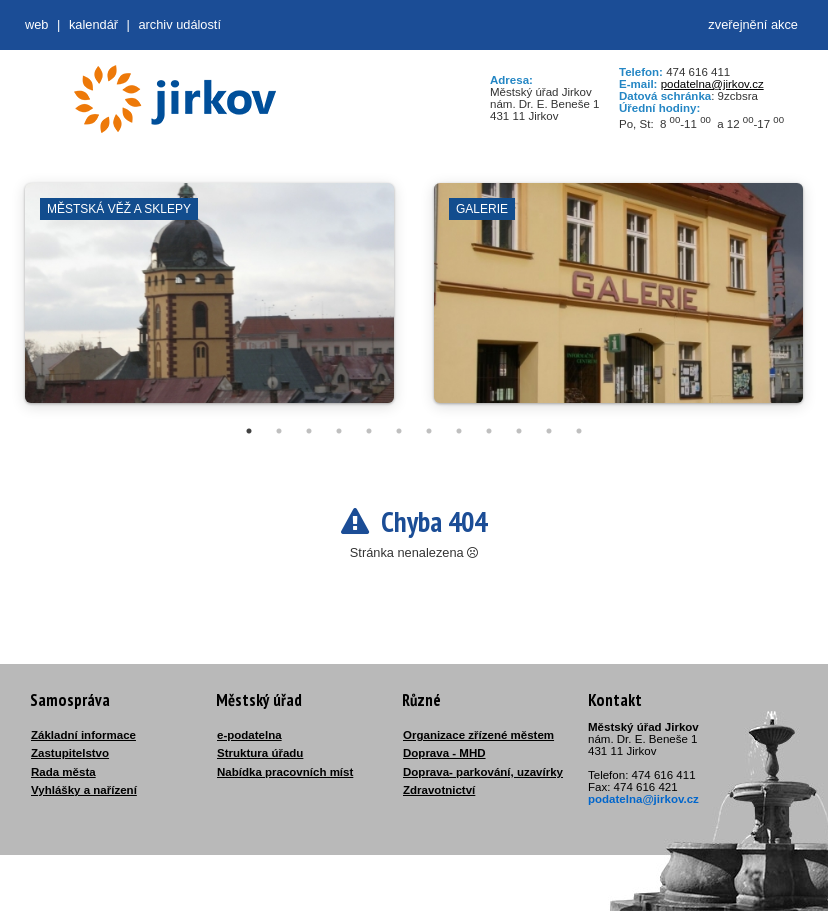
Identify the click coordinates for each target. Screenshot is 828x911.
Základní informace (83, 735)
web (36, 24)
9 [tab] (489, 431)
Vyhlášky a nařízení (84, 790)
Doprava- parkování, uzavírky (483, 772)
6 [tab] (399, 431)
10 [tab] (519, 431)
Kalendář (93, 24)
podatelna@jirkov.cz (712, 84)
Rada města (63, 772)
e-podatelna (249, 735)
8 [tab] (459, 431)
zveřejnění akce (753, 24)
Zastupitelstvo (70, 753)
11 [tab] (549, 431)
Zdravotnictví (439, 790)
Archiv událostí (179, 24)
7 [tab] (429, 431)
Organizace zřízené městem (478, 735)
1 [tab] (249, 431)
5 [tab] (369, 431)
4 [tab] (339, 431)
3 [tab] (309, 431)
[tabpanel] (209, 303)
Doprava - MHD (444, 753)
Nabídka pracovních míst (285, 772)
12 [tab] (579, 431)
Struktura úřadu (260, 753)
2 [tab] (279, 431)
